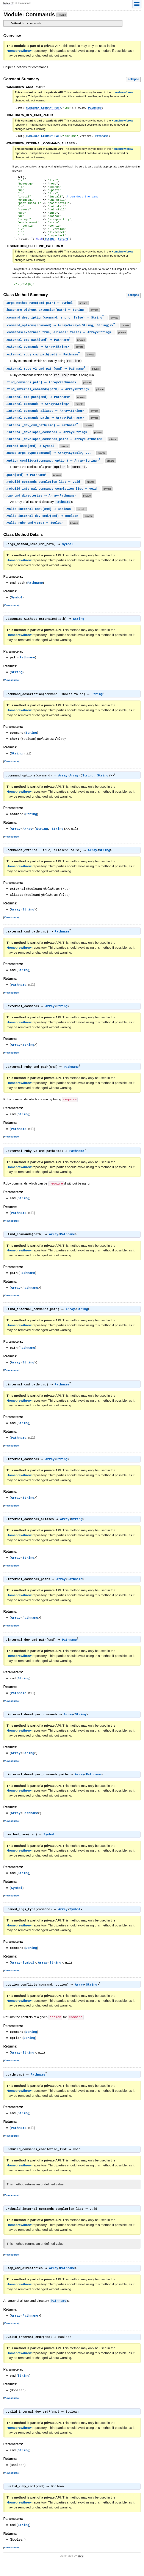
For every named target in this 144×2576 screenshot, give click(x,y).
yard (80, 2569)
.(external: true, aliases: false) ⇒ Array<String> (59, 347)
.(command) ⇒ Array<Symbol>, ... (49, 469)
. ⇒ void (44, 499)
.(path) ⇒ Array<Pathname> (42, 398)
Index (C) (8, 3)
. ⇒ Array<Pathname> (46, 434)
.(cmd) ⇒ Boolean (39, 526)
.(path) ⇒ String (46, 325)
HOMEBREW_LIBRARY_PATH (43, 108)
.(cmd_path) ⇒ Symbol (40, 318)
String (49, 253)
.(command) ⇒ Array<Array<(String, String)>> (61, 341)
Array (64, 791)
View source (11, 622)
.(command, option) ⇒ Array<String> (54, 477)
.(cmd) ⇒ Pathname (39, 355)
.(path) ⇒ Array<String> (48, 405)
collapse (133, 79)
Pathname (95, 108)
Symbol (68, 561)
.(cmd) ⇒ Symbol (31, 462)
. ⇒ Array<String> (38, 362)
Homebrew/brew (19, 50)
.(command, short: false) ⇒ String (56, 333)
